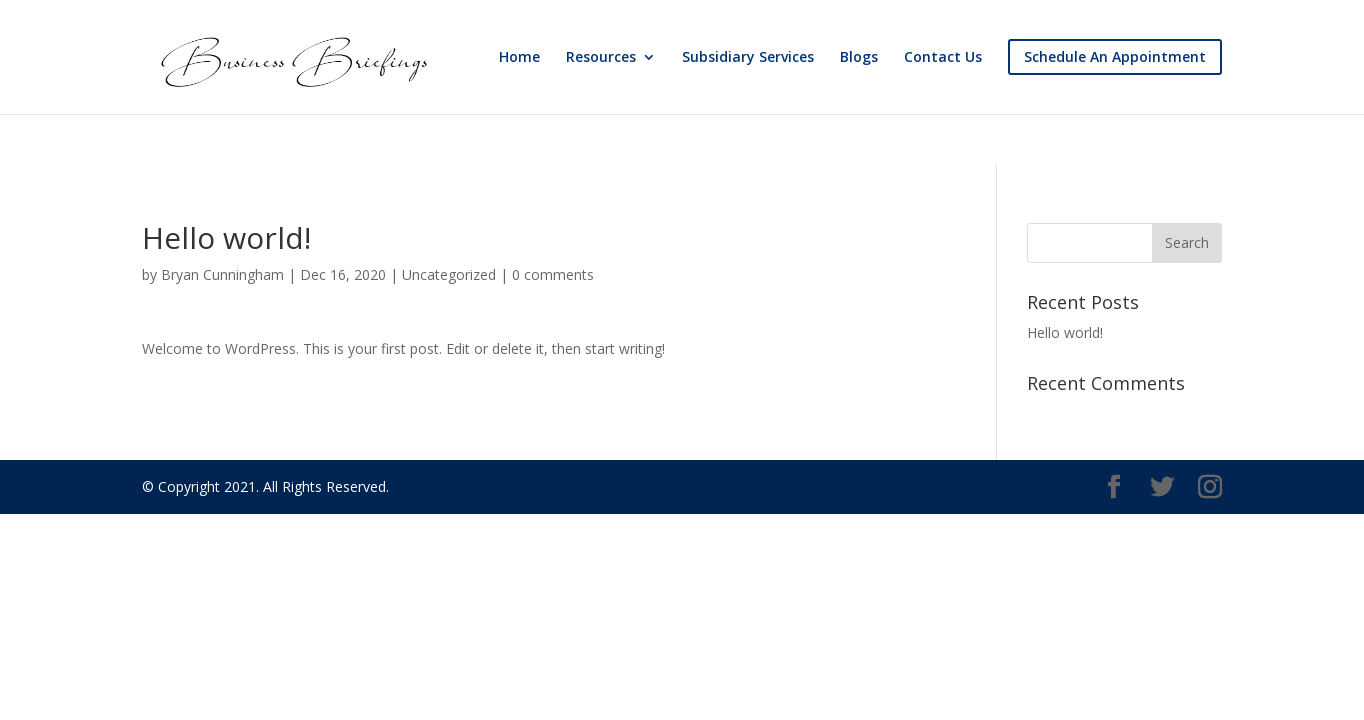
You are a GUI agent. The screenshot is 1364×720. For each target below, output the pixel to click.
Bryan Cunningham (222, 274)
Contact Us (943, 58)
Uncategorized (449, 274)
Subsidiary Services (748, 58)
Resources (601, 58)
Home (519, 58)
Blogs (859, 58)
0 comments (553, 274)
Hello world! (1065, 332)
